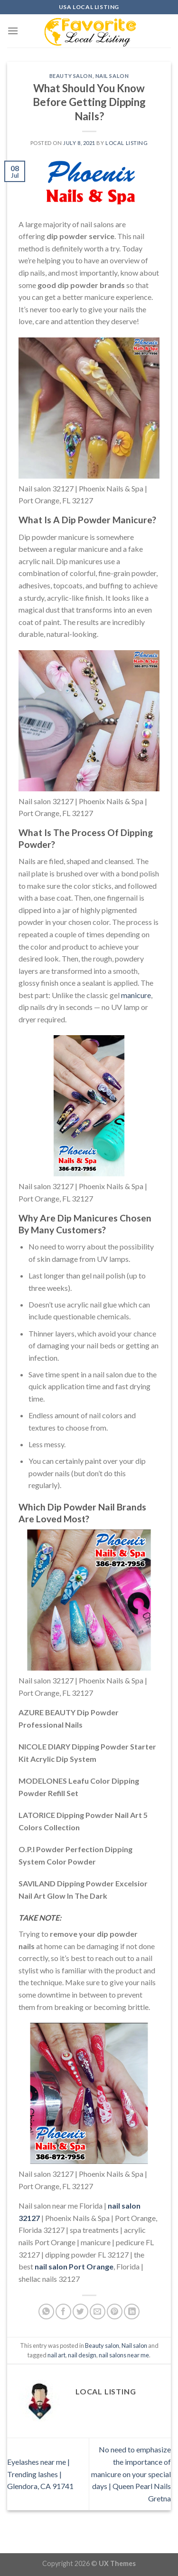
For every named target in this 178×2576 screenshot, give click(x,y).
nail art (56, 2355)
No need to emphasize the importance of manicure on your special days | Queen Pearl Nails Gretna (131, 2473)
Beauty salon (71, 76)
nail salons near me (124, 2355)
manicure (136, 995)
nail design (82, 2355)
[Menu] (13, 30)
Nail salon (112, 76)
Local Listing (126, 143)
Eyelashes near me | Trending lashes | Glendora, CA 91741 (40, 2473)
